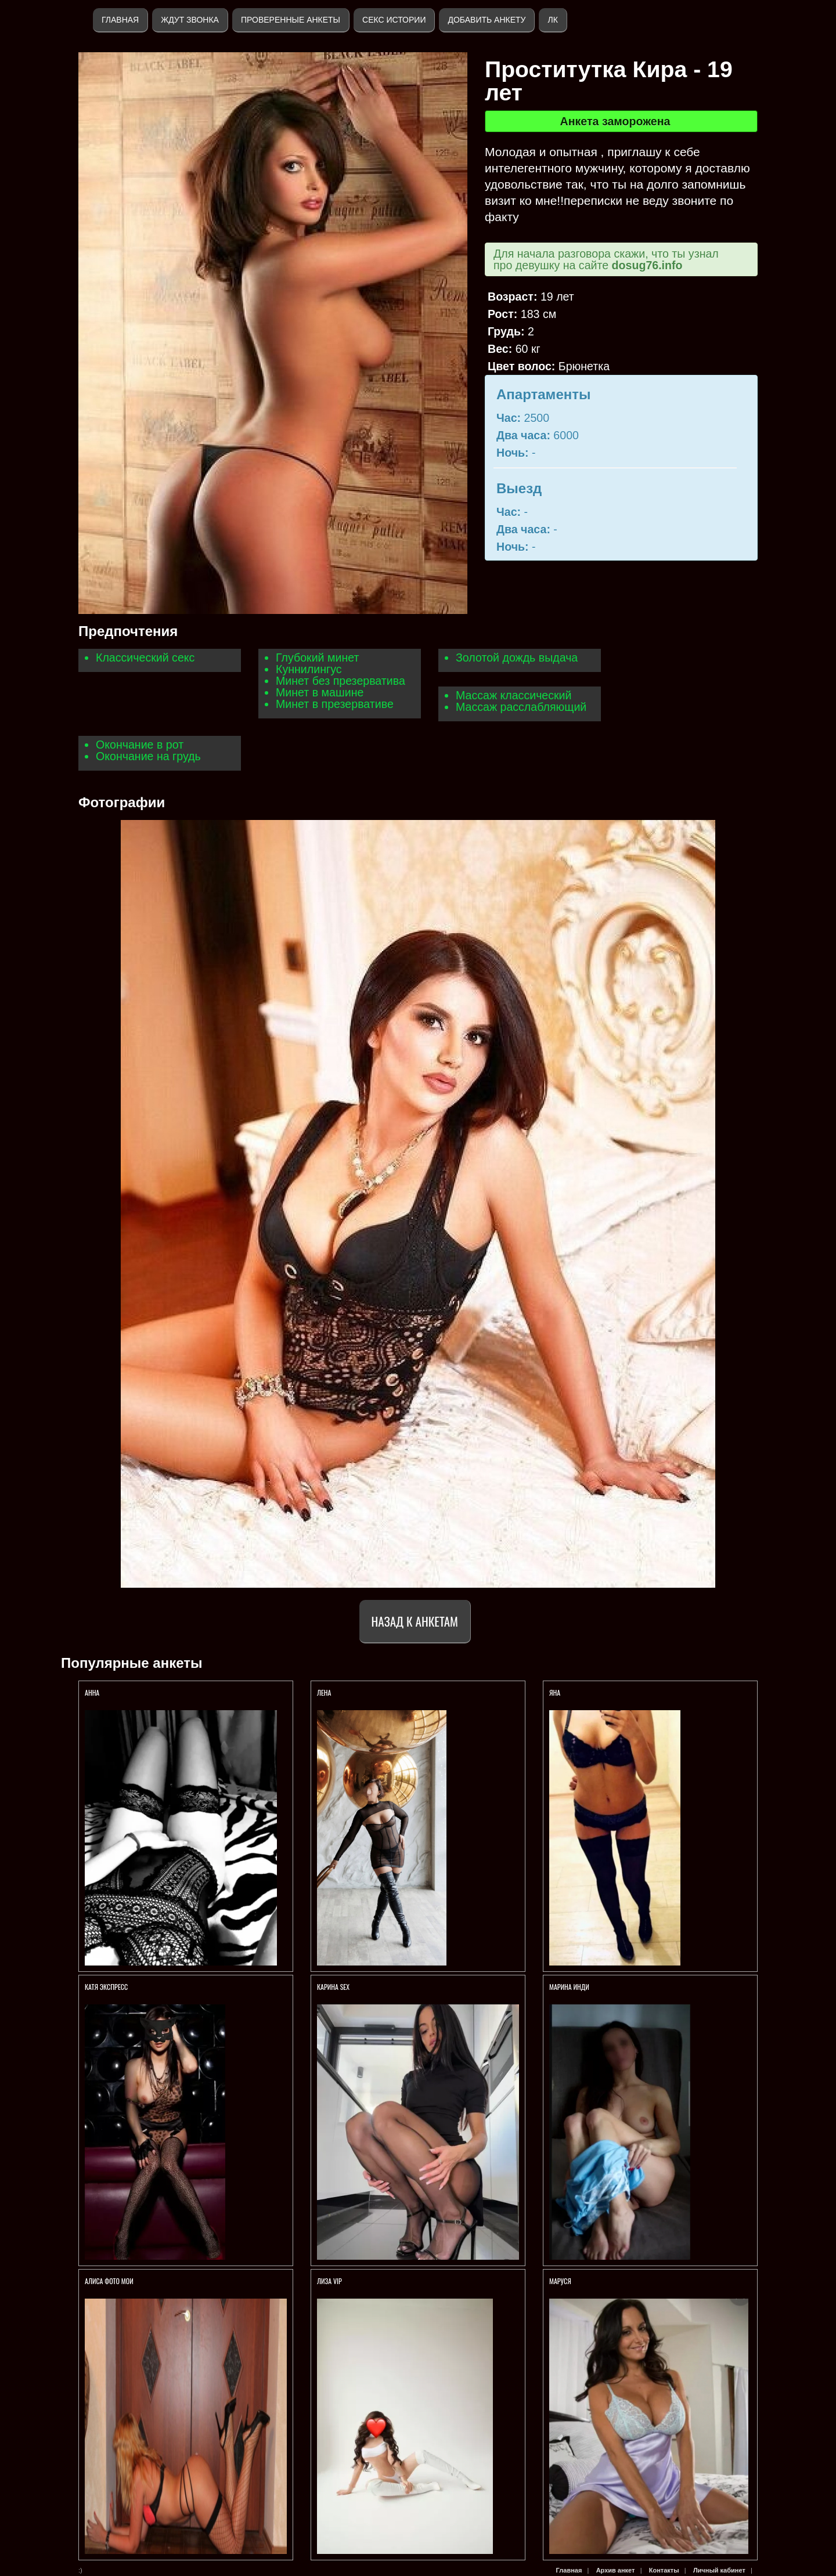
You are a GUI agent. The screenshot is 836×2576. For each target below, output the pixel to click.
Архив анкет (615, 2570)
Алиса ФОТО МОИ (109, 2281)
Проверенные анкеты (290, 19)
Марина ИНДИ (569, 1987)
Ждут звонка (190, 19)
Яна (554, 1692)
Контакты (664, 2570)
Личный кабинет (719, 2570)
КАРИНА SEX (333, 1987)
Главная (120, 19)
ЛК (552, 19)
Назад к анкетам (415, 1621)
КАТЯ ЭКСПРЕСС (106, 1987)
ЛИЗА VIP (329, 2281)
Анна (92, 1692)
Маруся (560, 2281)
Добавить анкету (486, 19)
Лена (324, 1692)
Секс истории (394, 19)
